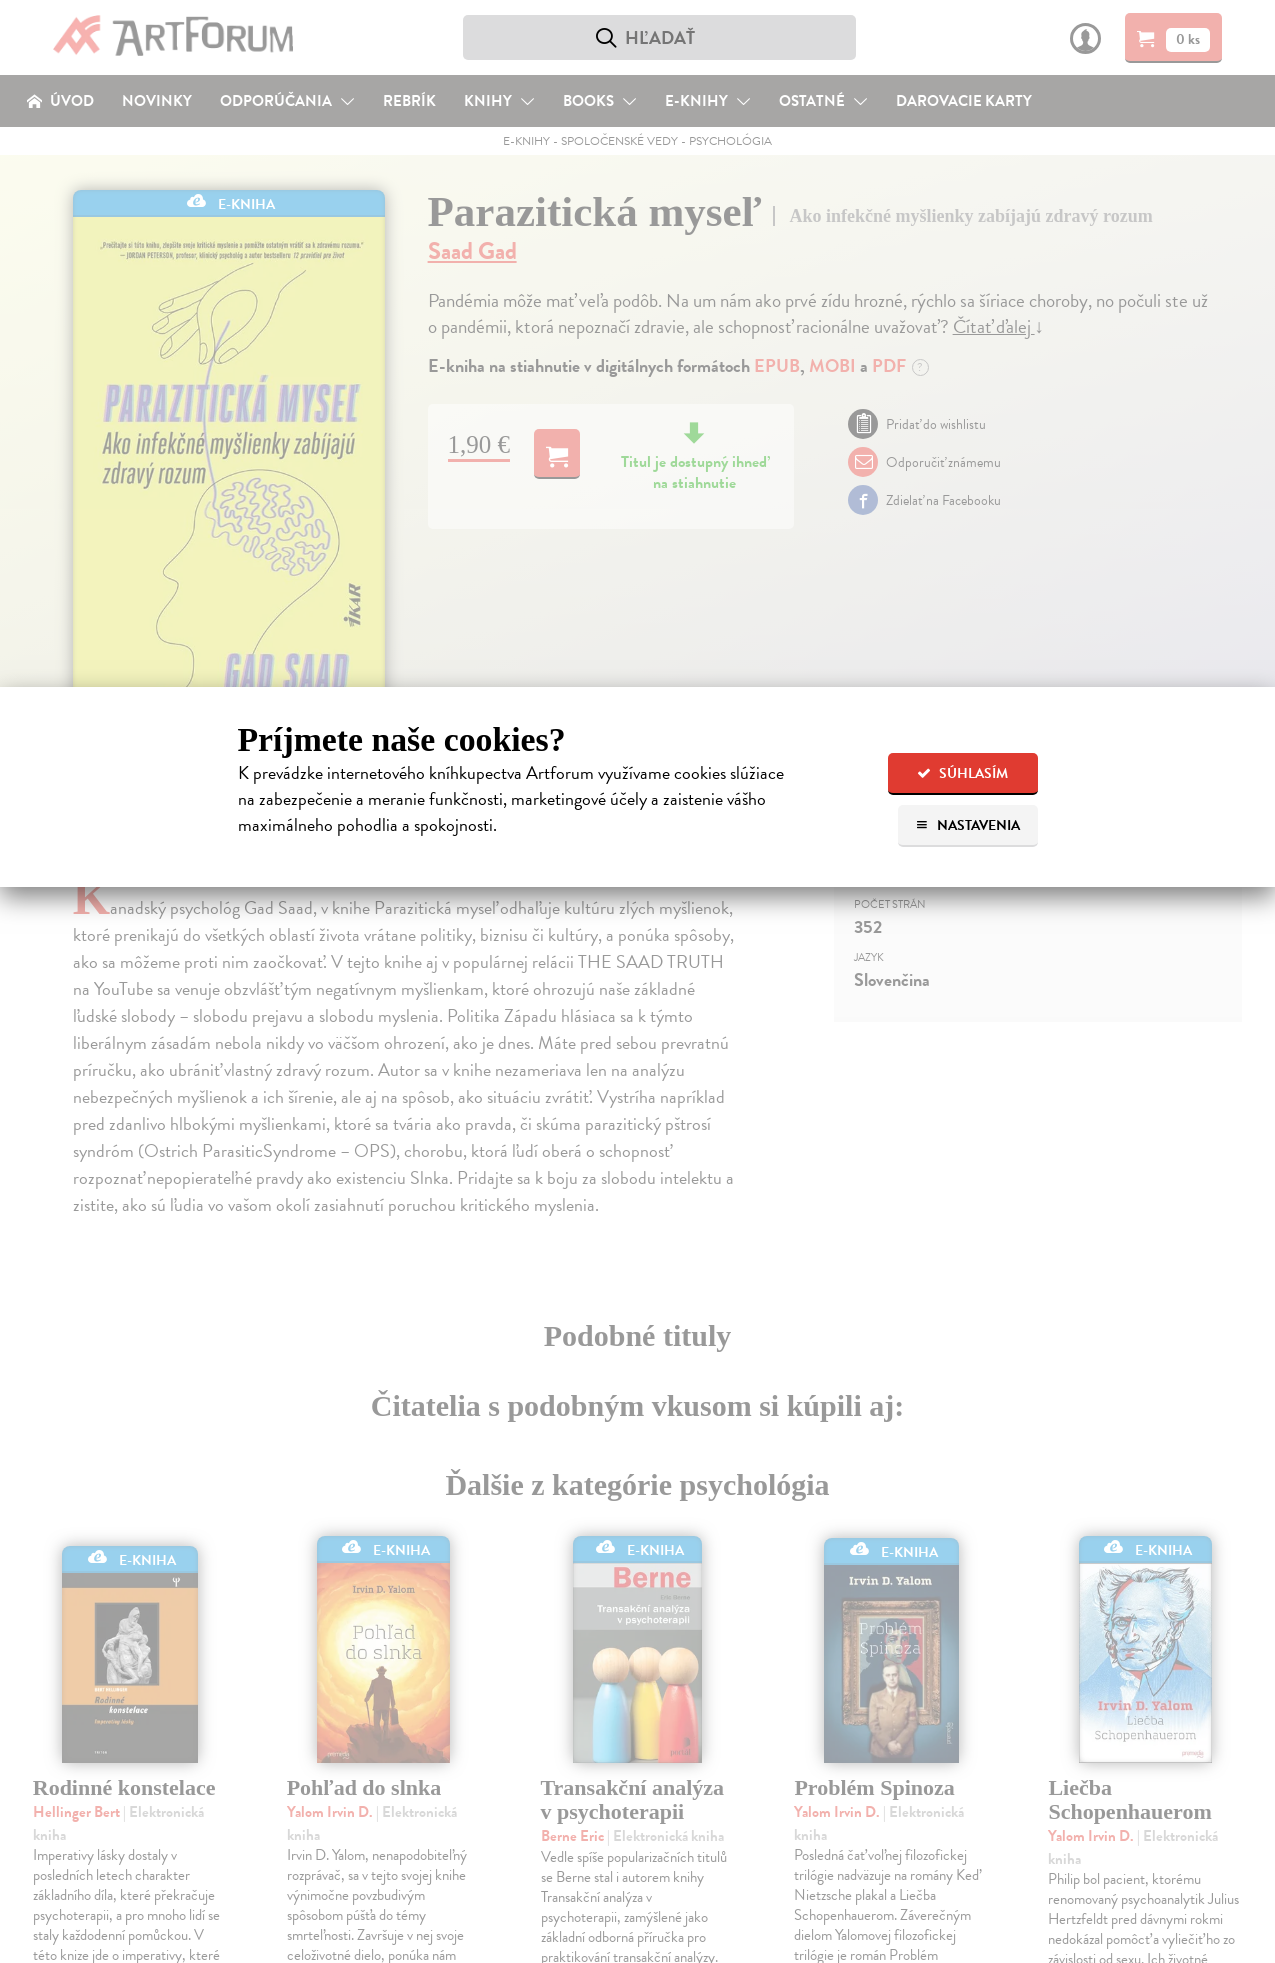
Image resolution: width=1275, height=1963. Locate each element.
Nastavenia (967, 825)
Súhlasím (962, 773)
